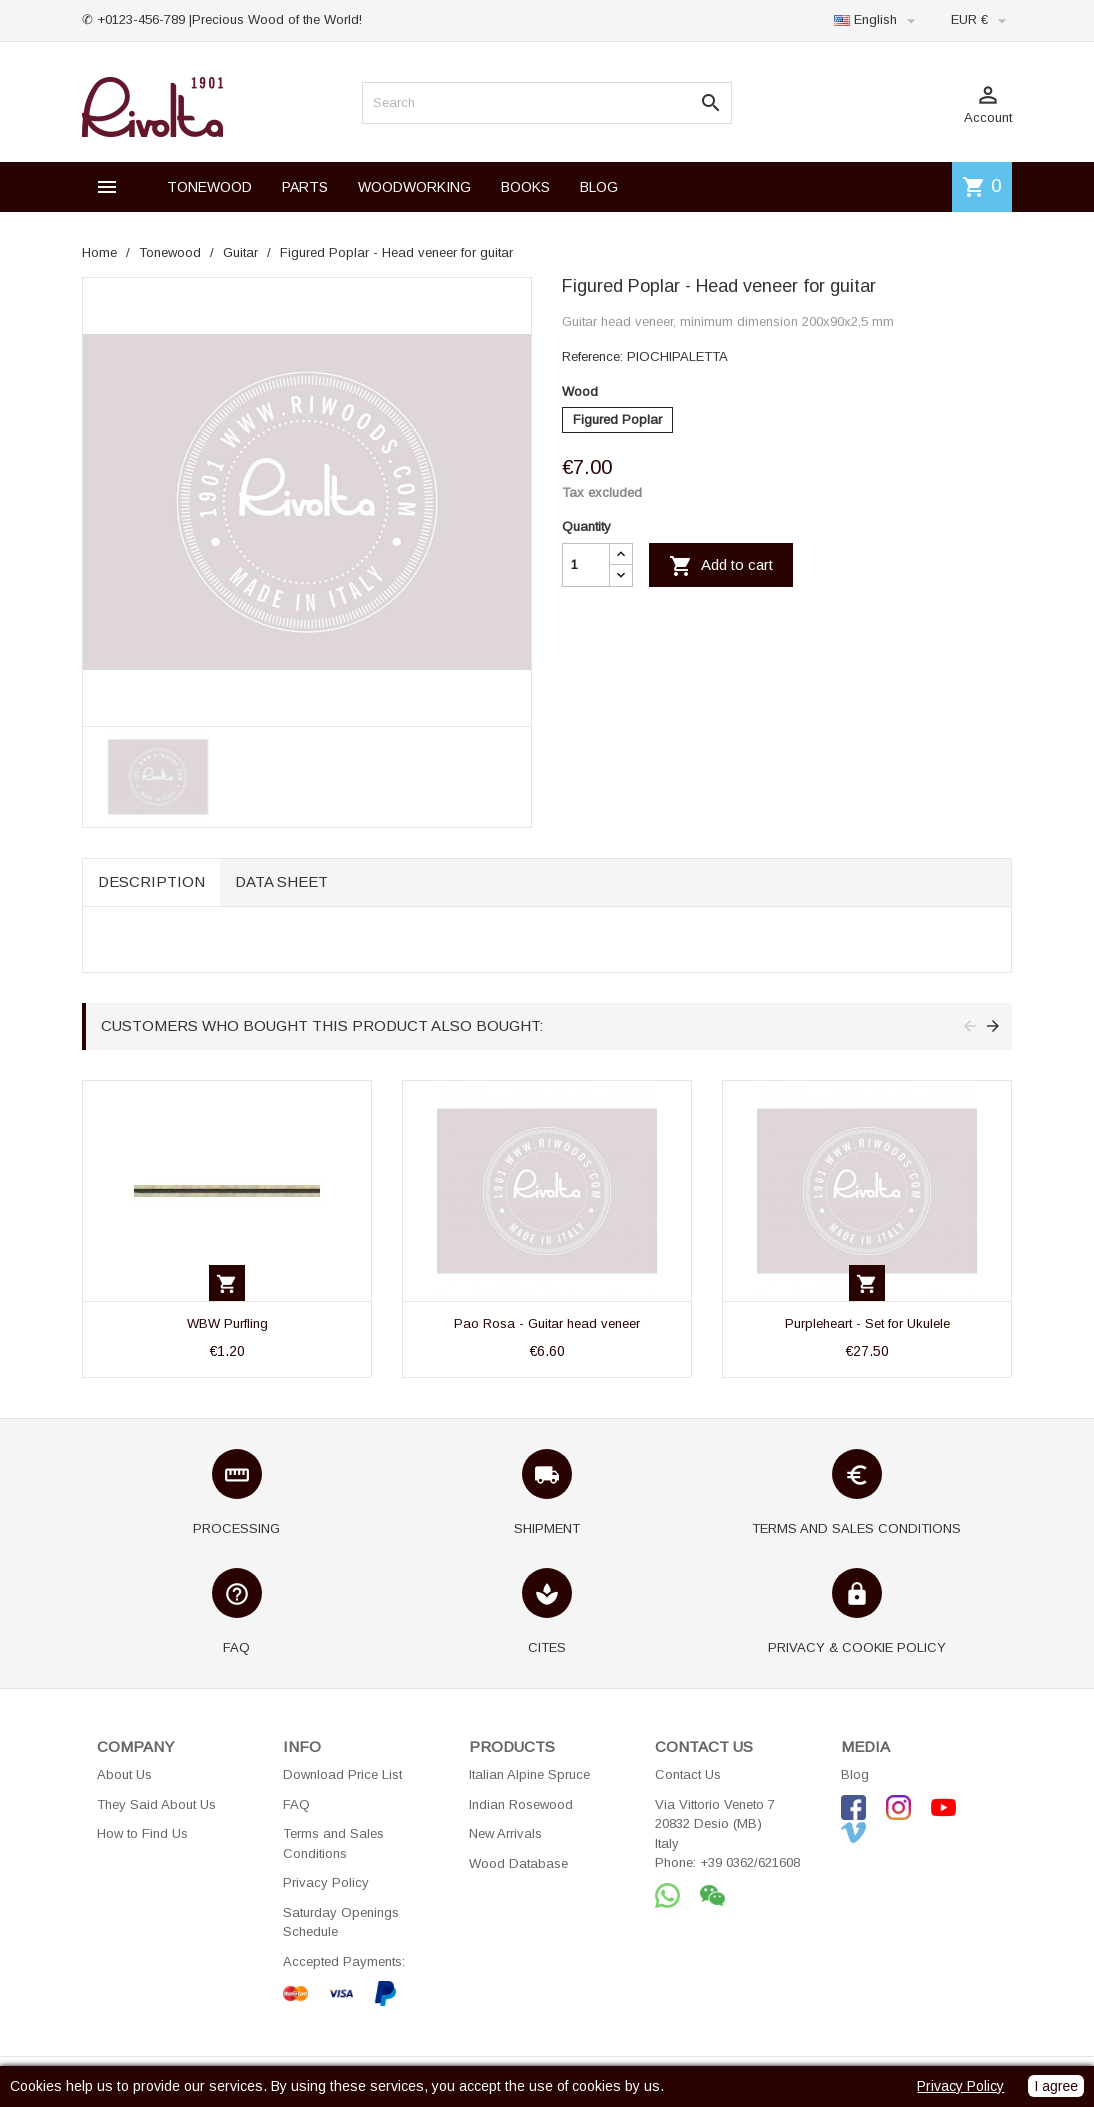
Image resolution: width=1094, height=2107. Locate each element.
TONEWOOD (209, 187)
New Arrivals (505, 1833)
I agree (1056, 2086)
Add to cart (721, 566)
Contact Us (688, 1774)
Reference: (592, 356)
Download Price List (342, 1774)
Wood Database (518, 1863)
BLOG (599, 187)
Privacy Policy (326, 1882)
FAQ (296, 1804)
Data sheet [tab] (281, 881)
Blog (855, 1774)
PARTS (305, 187)
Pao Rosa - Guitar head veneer (547, 1323)
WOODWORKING (414, 187)
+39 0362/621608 (750, 1862)
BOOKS (525, 187)
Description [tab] (151, 881)
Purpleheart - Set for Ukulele (867, 1323)
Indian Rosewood (521, 1804)
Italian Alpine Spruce (529, 1774)
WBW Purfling (227, 1323)
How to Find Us (142, 1833)
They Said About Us (156, 1804)
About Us (124, 1774)
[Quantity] (586, 565)
